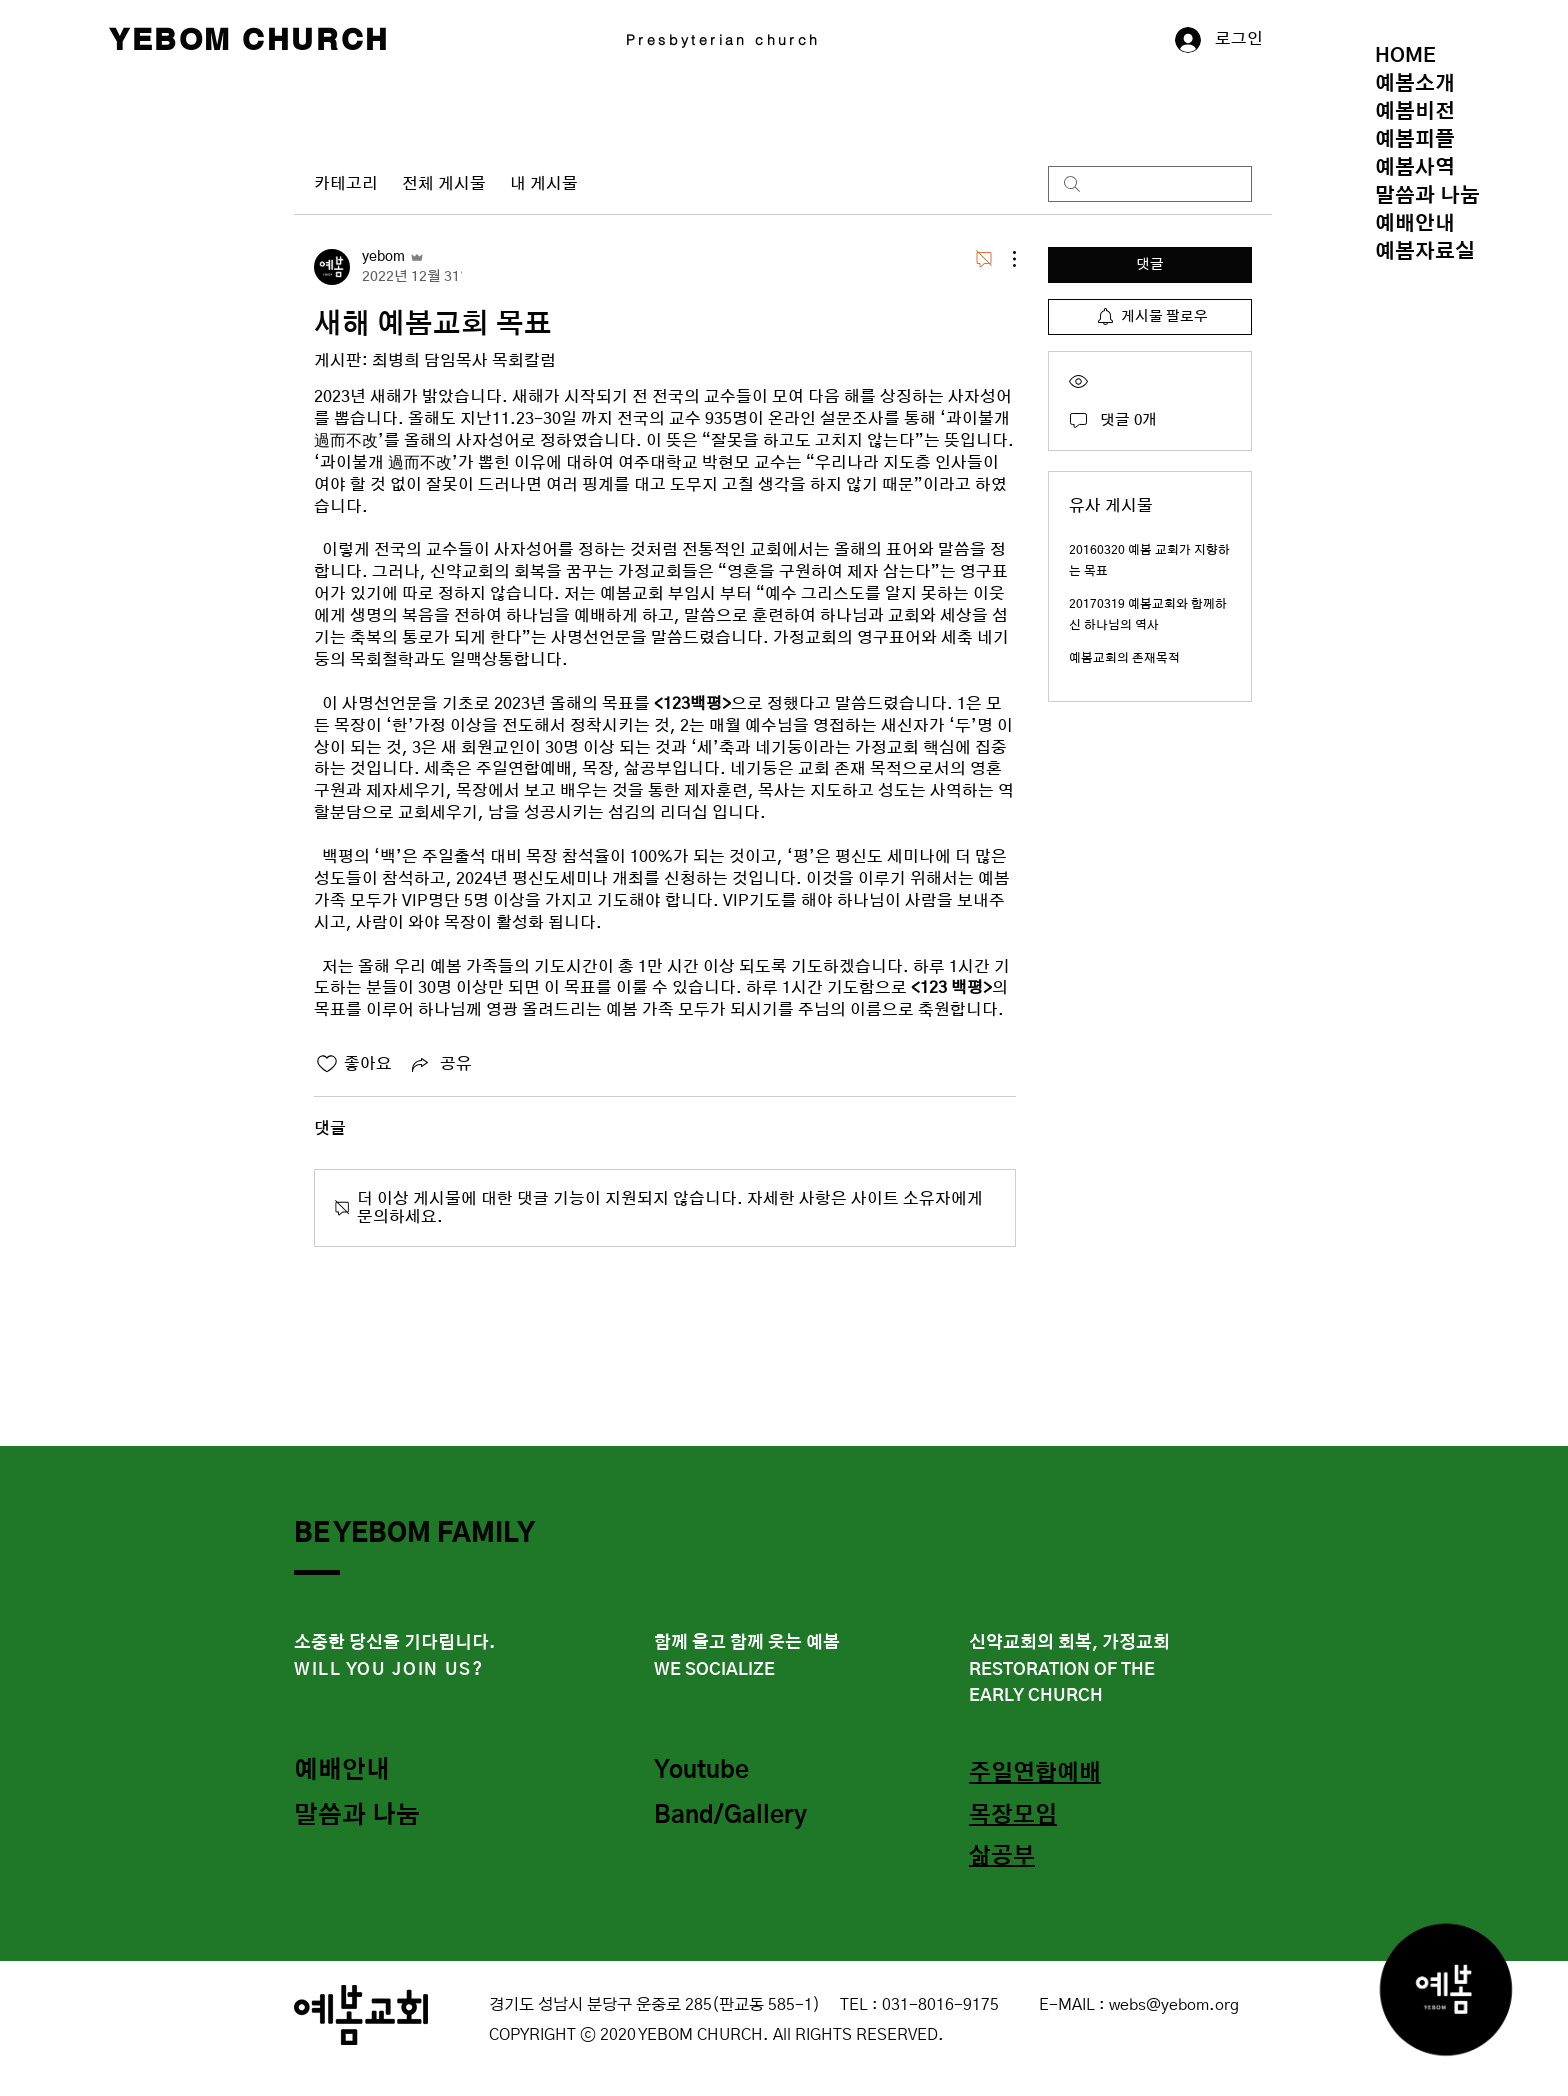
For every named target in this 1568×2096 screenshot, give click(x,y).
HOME (1405, 56)
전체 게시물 (444, 184)
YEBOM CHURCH (249, 39)
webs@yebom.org (1174, 2005)
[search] (1150, 184)
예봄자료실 (1425, 252)
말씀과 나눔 (1427, 196)
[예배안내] (365, 1772)
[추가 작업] (1004, 259)
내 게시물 (544, 184)
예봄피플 (1415, 140)
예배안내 (1415, 224)
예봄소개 (1415, 84)
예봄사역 (1415, 168)
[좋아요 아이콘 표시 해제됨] (327, 1064)
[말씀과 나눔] (365, 1817)
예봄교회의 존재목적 (1124, 658)
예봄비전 (1415, 112)
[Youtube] (725, 1772)
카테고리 (346, 184)
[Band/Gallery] (736, 1817)
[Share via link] (440, 1064)
